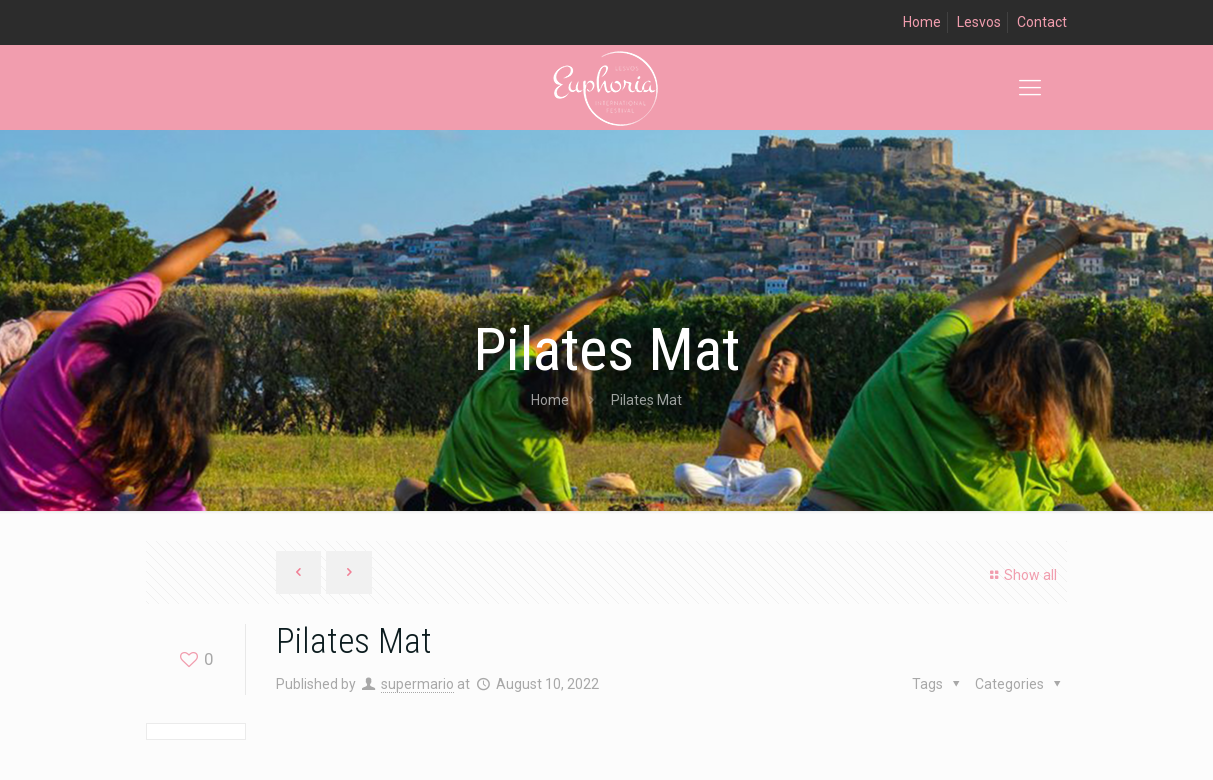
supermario (417, 684)
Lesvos (979, 22)
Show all (1020, 575)
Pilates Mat (646, 400)
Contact (1042, 22)
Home (922, 22)
